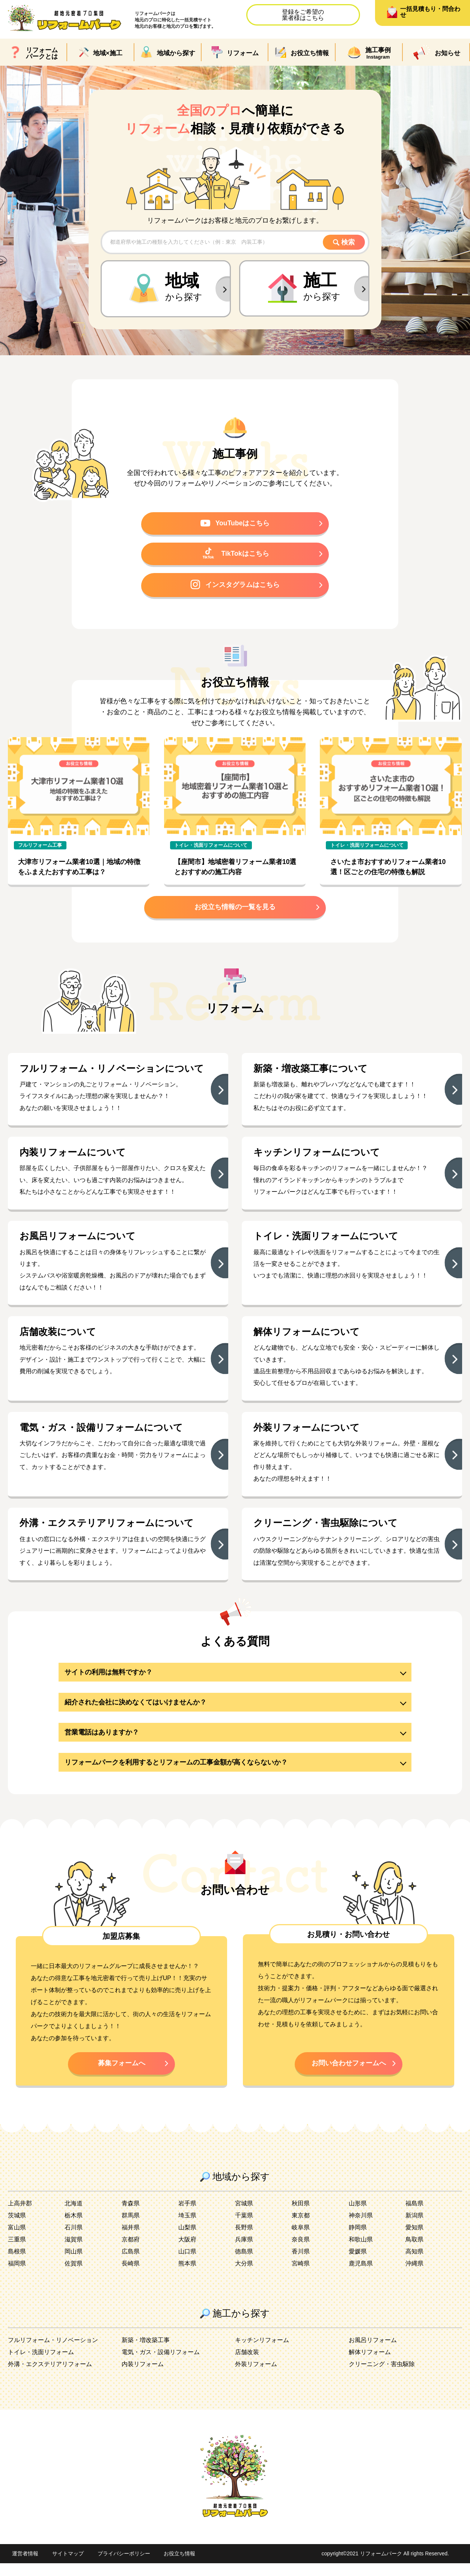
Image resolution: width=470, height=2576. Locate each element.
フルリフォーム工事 (40, 848)
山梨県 (187, 2240)
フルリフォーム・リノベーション (53, 2353)
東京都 (301, 2228)
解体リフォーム (370, 2365)
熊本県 (187, 2276)
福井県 (131, 2240)
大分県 (244, 2276)
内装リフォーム (143, 2377)
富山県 (17, 2240)
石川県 (74, 2240)
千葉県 (244, 2228)
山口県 (187, 2264)
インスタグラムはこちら (235, 586)
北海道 (74, 2216)
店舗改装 (247, 2365)
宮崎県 (301, 2276)
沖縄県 (414, 2276)
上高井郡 (20, 2216)
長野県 (244, 2240)
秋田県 (301, 2216)
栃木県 (74, 2228)
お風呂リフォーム (373, 2353)
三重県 (17, 2252)
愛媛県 (358, 2264)
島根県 (17, 2264)
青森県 (131, 2216)
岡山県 (74, 2264)
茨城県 (17, 2228)
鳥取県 (414, 2252)
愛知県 (414, 2240)
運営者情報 (25, 2567)
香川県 (301, 2264)
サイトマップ (68, 2567)
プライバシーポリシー (124, 2567)
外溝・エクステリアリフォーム (50, 2377)
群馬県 (131, 2228)
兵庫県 (244, 2252)
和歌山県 (361, 2252)
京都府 (131, 2252)
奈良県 (301, 2252)
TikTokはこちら (235, 554)
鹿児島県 (361, 2276)
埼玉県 (187, 2228)
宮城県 (244, 2216)
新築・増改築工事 (146, 2353)
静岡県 (358, 2240)
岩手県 (187, 2216)
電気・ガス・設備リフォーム (161, 2365)
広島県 (131, 2264)
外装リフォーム (256, 2377)
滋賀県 (74, 2252)
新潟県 (414, 2228)
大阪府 (187, 2252)
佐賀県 (74, 2276)
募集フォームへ (121, 2075)
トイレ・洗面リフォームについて (210, 848)
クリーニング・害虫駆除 (382, 2377)
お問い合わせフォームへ (349, 2075)
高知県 (414, 2264)
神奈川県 (361, 2228)
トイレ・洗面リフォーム (41, 2365)
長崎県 (131, 2276)
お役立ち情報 (179, 2567)
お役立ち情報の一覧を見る (235, 910)
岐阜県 (301, 2240)
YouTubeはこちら (235, 524)
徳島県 (244, 2264)
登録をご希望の (303, 15)
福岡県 (17, 2276)
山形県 (358, 2216)
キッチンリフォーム (262, 2353)
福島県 (414, 2216)
